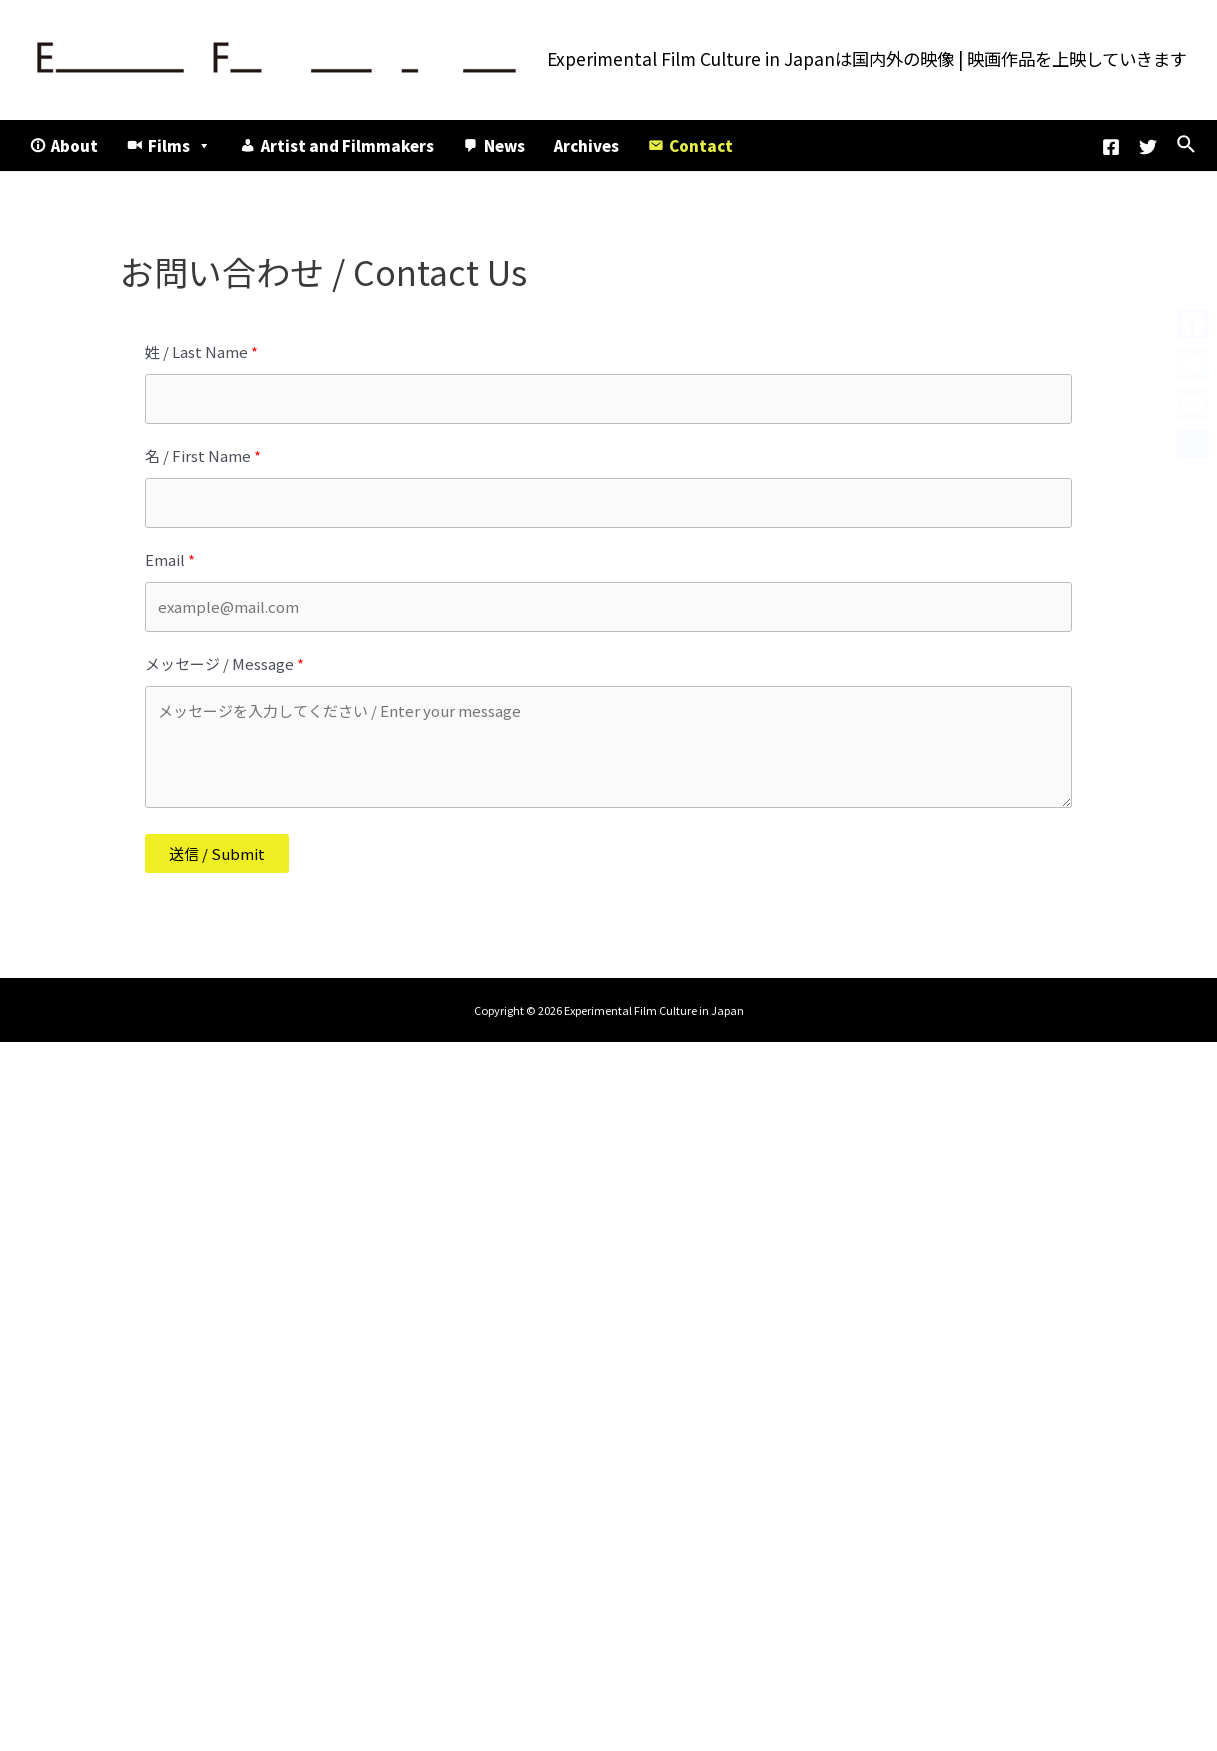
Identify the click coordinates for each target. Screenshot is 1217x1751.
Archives (586, 145)
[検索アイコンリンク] (1187, 145)
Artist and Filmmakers (347, 145)
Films (179, 145)
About (74, 145)
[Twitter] (1148, 147)
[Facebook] (1111, 147)
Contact (701, 145)
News (504, 145)
